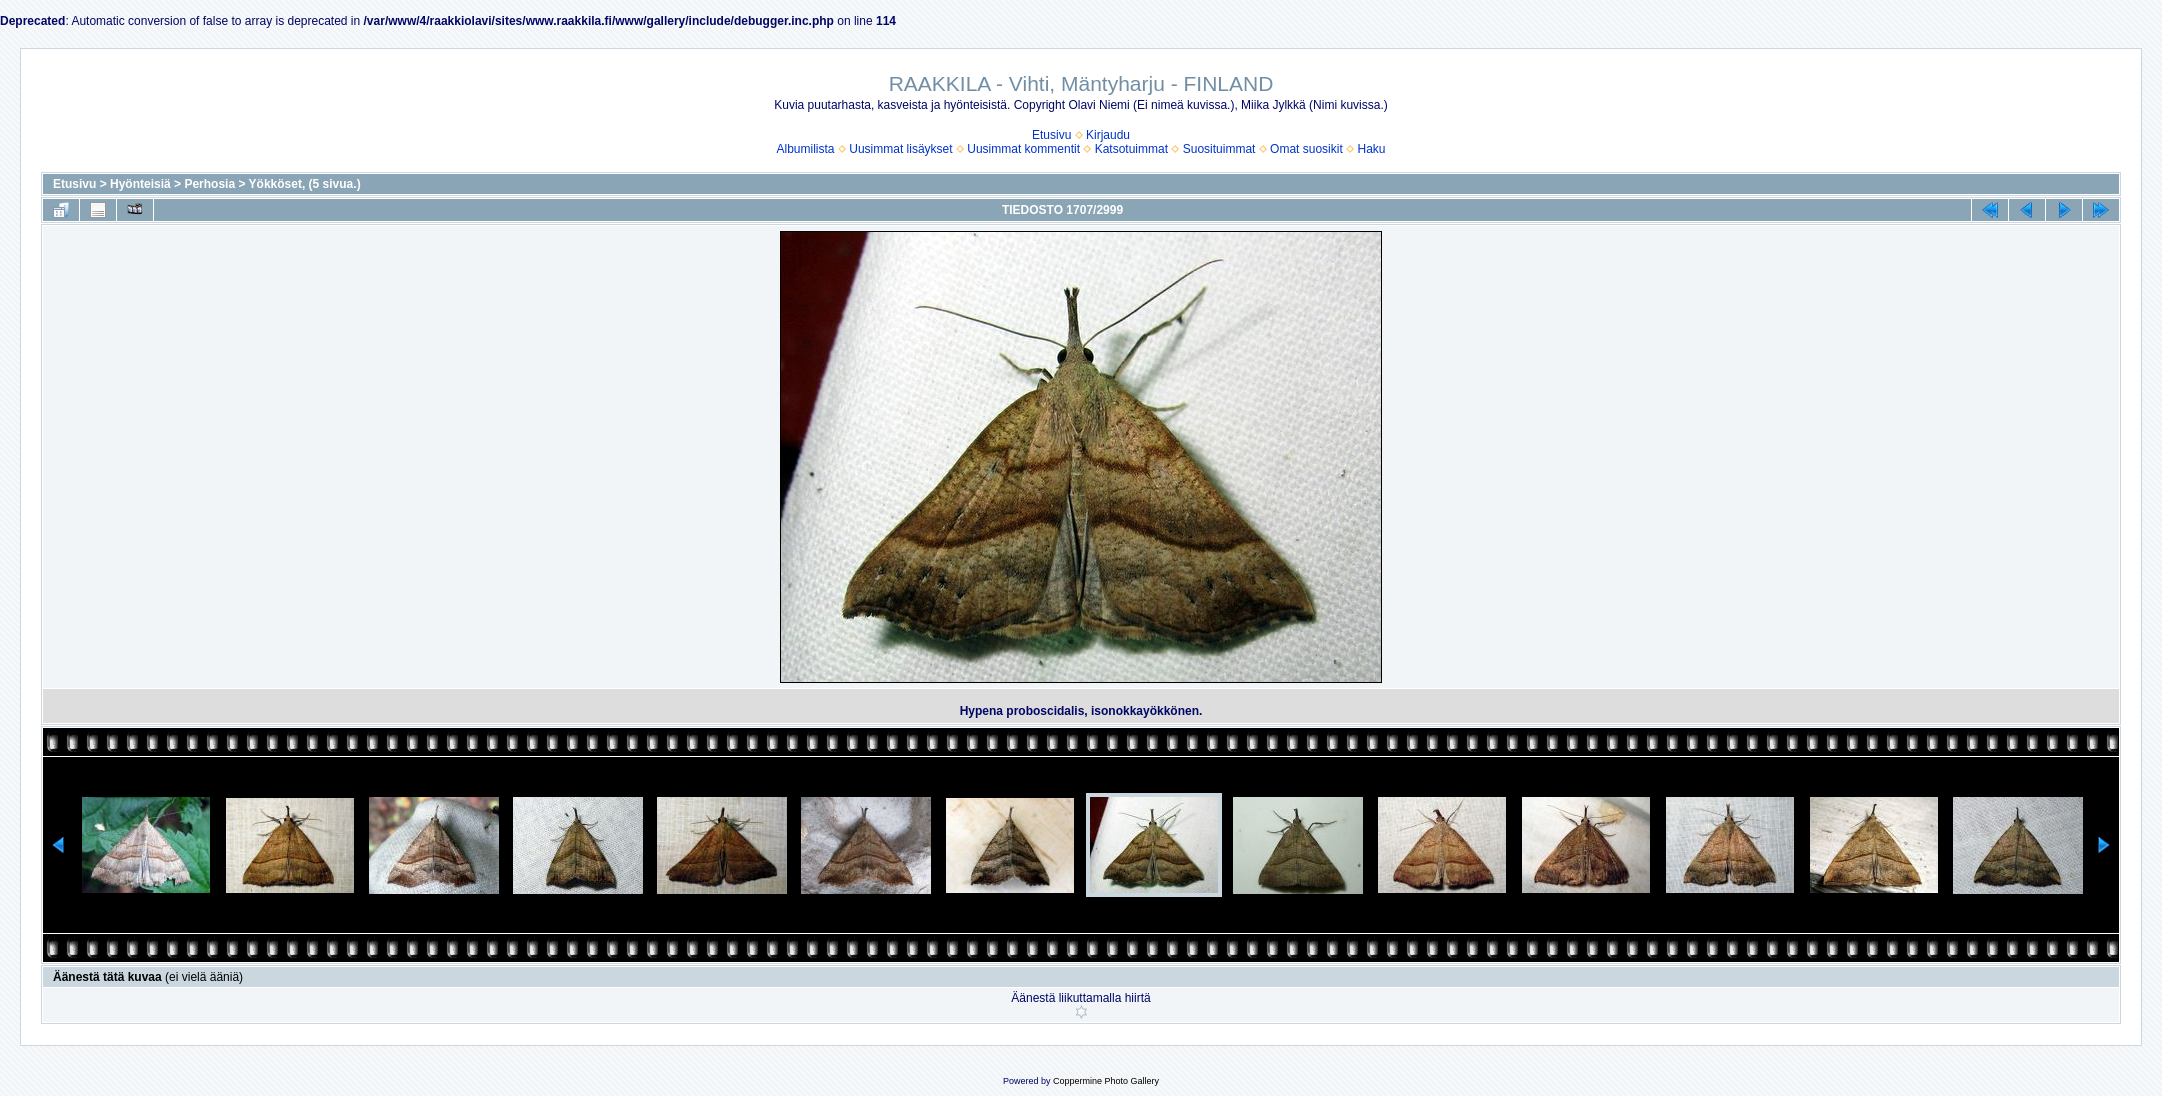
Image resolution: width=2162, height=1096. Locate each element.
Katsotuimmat (1131, 149)
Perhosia (209, 184)
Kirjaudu (1108, 135)
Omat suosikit (1306, 149)
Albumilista (806, 149)
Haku (1371, 149)
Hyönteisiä (140, 184)
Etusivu (1051, 135)
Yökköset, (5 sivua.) (305, 184)
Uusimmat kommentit (1023, 149)
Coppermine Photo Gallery (1106, 1081)
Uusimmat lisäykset (900, 149)
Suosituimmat (1219, 149)
